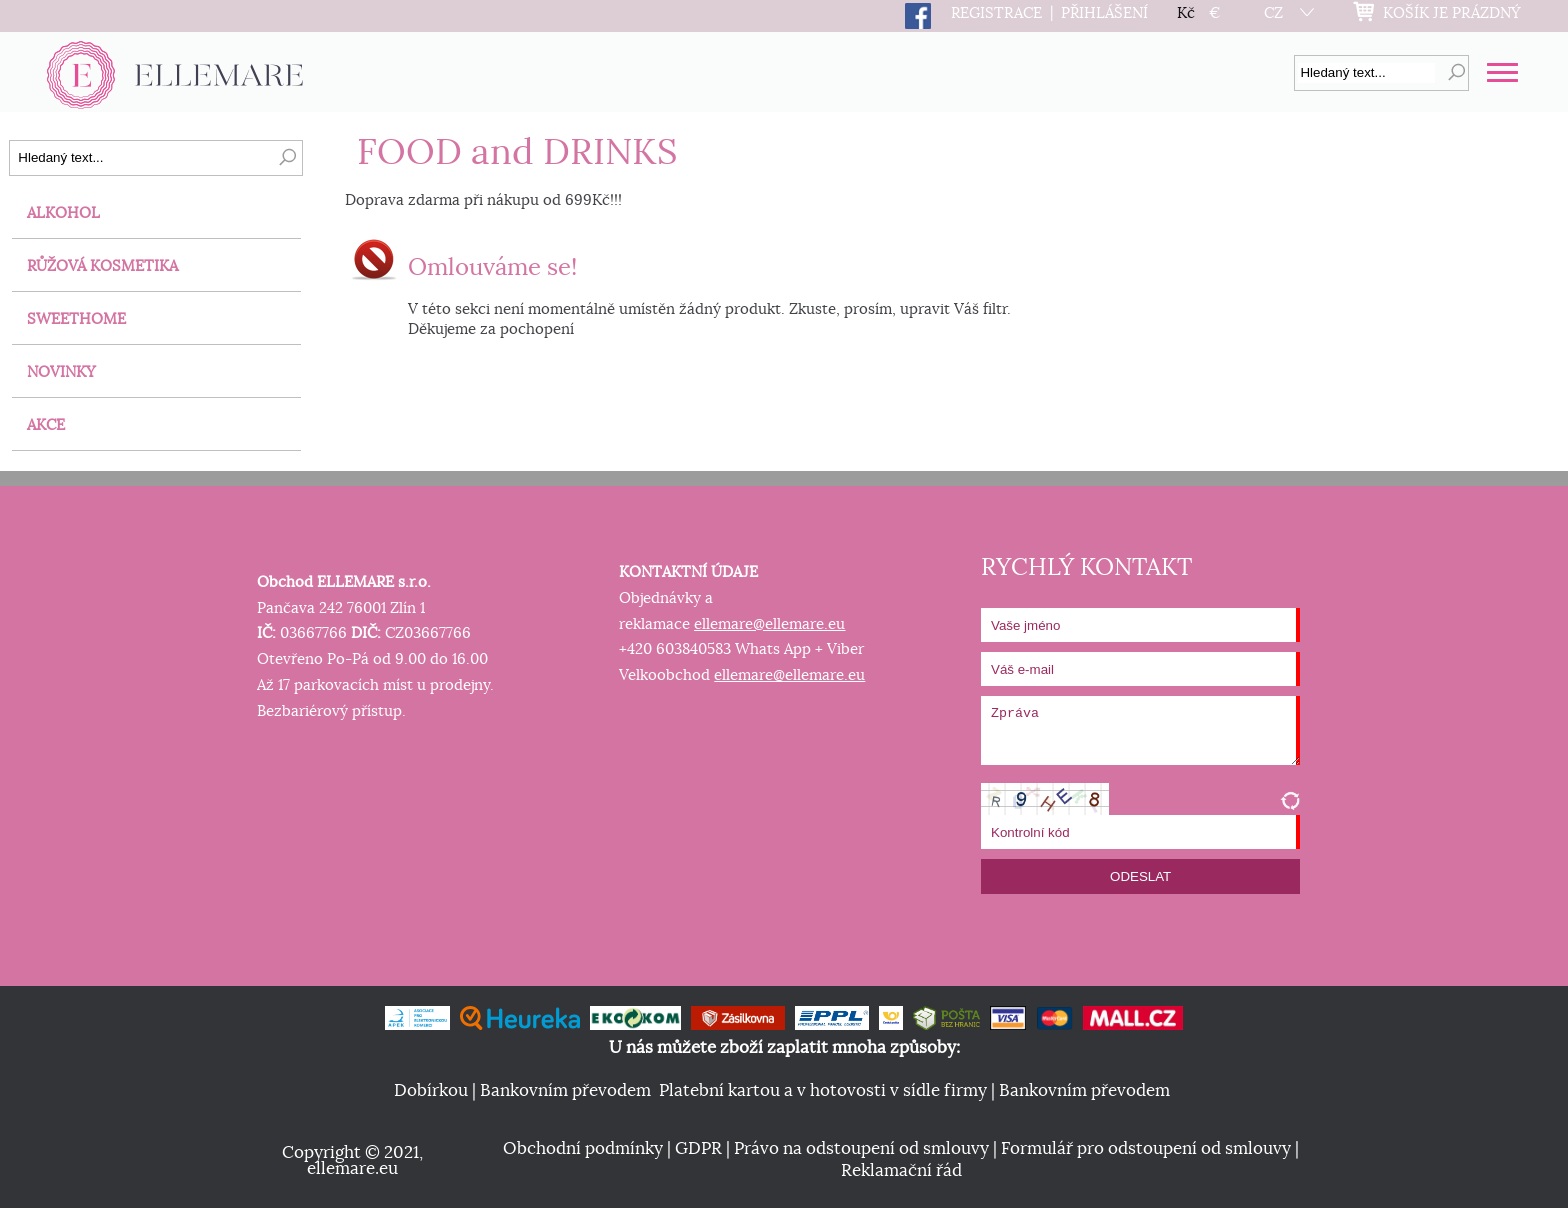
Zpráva (1140, 730)
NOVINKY (61, 372)
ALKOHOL (63, 213)
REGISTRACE (996, 13)
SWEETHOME (76, 319)
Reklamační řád (901, 1171)
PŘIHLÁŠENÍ (1104, 13)
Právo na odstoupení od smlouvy (861, 1149)
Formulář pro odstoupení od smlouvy (1146, 1149)
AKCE (46, 425)
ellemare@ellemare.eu (769, 624)
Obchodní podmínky (583, 1149)
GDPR (698, 1149)
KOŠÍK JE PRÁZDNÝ (1452, 13)
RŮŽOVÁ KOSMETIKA (102, 266)
